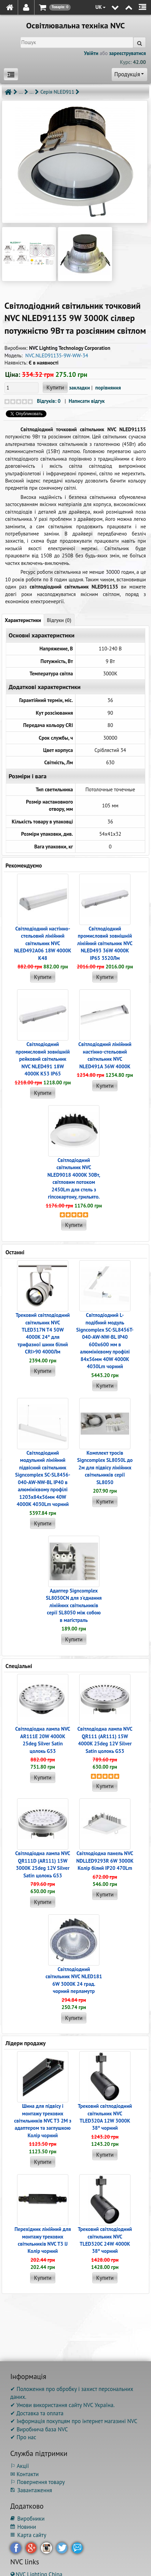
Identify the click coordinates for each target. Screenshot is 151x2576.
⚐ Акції (19, 2466)
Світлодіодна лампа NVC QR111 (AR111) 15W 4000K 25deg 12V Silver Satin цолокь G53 (104, 1740)
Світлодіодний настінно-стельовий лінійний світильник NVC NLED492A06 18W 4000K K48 (42, 943)
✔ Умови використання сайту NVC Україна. (62, 2405)
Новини (23, 2527)
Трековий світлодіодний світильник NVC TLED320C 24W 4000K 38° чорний (105, 2240)
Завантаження (31, 2490)
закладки (79, 387)
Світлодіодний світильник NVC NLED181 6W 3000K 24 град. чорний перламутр (73, 1980)
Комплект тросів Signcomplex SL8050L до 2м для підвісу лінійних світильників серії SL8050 (105, 1467)
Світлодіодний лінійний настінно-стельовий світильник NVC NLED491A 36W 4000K (104, 1055)
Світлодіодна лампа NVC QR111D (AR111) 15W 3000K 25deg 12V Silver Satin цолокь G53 (42, 1864)
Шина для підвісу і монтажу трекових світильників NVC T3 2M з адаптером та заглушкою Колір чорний (42, 2121)
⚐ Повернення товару (37, 2482)
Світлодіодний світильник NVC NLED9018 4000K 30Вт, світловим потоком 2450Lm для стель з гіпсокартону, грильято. (73, 1178)
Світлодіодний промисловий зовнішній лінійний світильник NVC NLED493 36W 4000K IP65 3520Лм (105, 943)
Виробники (27, 2518)
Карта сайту (28, 2535)
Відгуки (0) (59, 620)
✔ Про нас (23, 2437)
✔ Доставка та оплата (37, 2413)
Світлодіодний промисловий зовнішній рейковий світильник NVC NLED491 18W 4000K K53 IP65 (43, 1059)
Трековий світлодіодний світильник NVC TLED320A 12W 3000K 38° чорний (105, 2117)
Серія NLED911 (57, 92)
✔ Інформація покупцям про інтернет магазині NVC (73, 2421)
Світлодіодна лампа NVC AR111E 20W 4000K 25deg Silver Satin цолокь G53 (42, 1740)
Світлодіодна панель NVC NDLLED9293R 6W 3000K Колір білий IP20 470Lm (105, 1860)
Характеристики (23, 620)
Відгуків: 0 (48, 401)
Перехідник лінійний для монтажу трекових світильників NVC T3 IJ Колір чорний (42, 2240)
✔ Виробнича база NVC (39, 2429)
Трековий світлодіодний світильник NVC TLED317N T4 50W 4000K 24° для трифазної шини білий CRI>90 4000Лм (43, 1333)
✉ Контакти (24, 2474)
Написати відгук (87, 401)
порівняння (108, 387)
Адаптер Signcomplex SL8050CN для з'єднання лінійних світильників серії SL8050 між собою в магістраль (73, 1605)
